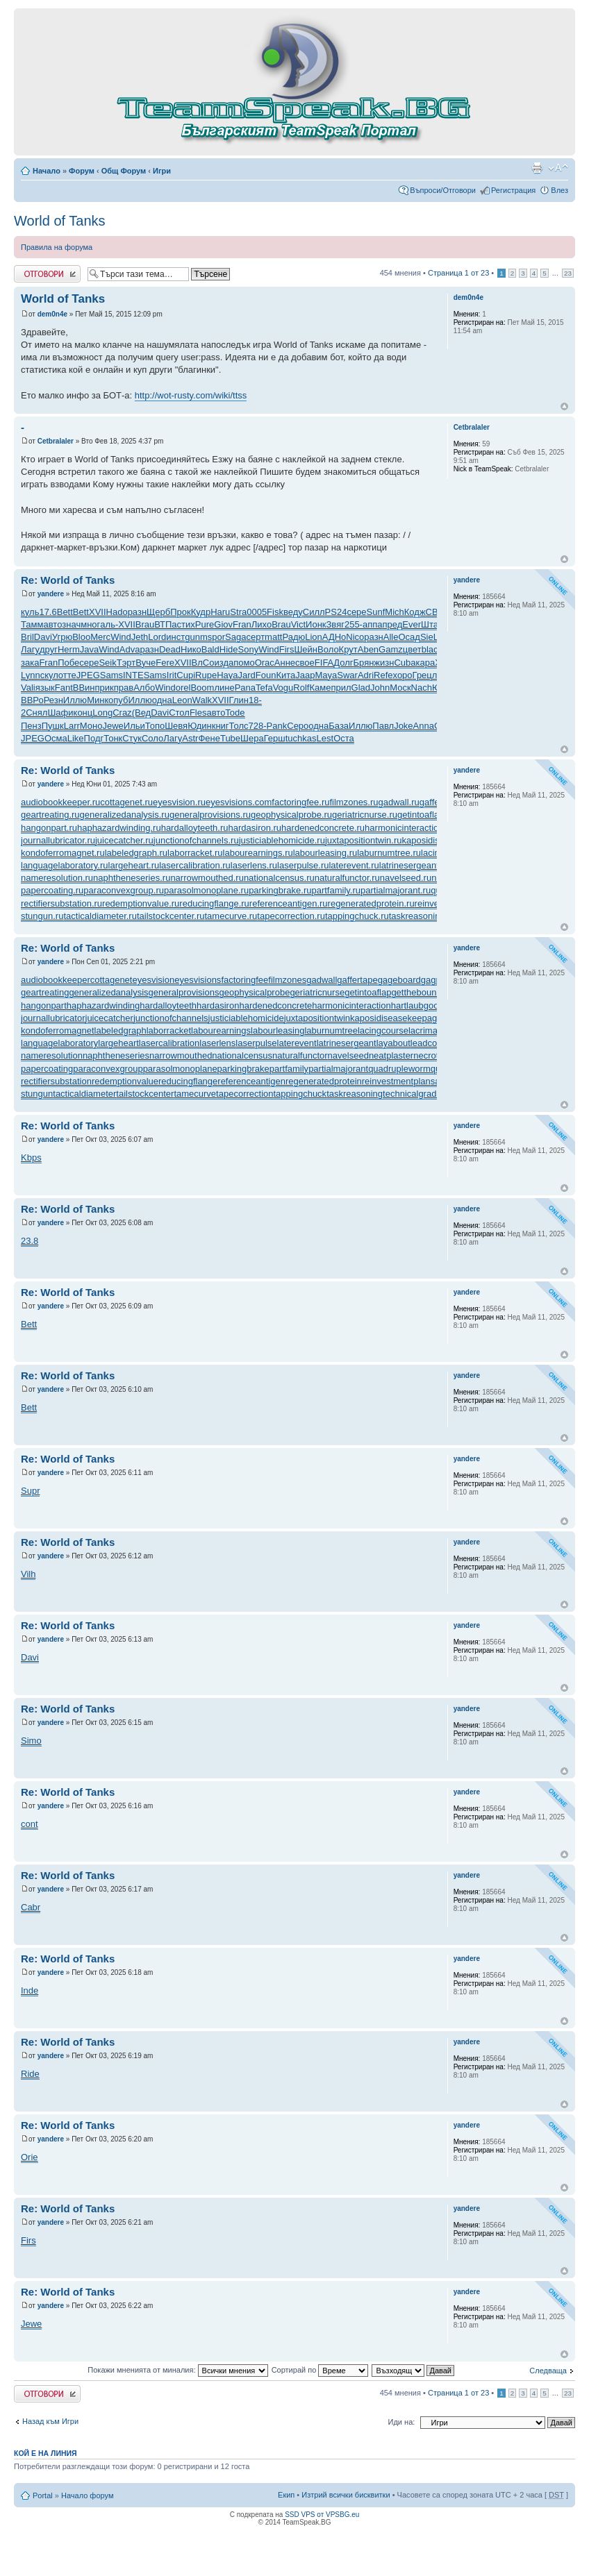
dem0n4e (52, 314)
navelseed (348, 1055)
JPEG (88, 675)
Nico (355, 637)
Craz (122, 712)
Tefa (264, 687)
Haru (220, 612)
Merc (100, 637)
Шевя (176, 726)
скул (49, 675)
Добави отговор (47, 274)
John (380, 687)
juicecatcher (109, 1018)
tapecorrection (244, 1093)
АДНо (334, 637)
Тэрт (126, 662)
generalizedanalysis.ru (124, 814)
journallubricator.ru (58, 840)
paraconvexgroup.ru (123, 890)
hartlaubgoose (419, 1005)
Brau (144, 624)
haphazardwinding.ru (119, 828)
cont (29, 1824)
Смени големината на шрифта (558, 168)
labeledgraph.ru (136, 853)
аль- (109, 624)
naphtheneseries (116, 1055)
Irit (171, 675)
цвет (412, 649)
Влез (559, 190)
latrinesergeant (346, 1043)
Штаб (432, 624)
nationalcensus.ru (279, 878)
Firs (286, 649)
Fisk (275, 612)
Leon (182, 700)
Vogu (283, 687)
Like (75, 738)
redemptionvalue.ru (140, 903)
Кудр (200, 612)
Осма (55, 738)
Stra (238, 612)
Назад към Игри (50, 2421)
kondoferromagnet (57, 1030)
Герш (274, 738)
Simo (31, 1740)
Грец (422, 675)
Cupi (185, 675)
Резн (53, 700)
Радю (293, 637)
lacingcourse (383, 1030)
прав (123, 687)
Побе (68, 662)
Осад (409, 637)
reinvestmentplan (396, 1081)
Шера (252, 738)
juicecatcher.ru (124, 840)
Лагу (30, 649)
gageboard (399, 980)
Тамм (32, 624)
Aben (368, 649)
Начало (46, 171)
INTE (133, 675)
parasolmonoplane (180, 1068)
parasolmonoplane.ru (206, 890)
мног (90, 624)
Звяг (335, 624)
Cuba (404, 662)
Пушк (53, 726)
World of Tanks (60, 220)
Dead (170, 649)
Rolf (301, 687)
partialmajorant (338, 1068)
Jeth (140, 637)
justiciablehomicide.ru (282, 840)
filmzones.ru (353, 802)
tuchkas (301, 738)
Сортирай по (320, 2370)
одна (162, 700)
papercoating (47, 1068)
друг (49, 649)
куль (30, 612)
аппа (373, 624)
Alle (391, 637)
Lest (325, 738)
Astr (190, 738)
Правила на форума (56, 247)
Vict (298, 624)
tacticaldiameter (84, 1093)
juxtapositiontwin (317, 1018)
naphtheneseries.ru (131, 878)
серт (255, 637)
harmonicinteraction (351, 1005)
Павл (383, 726)
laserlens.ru (254, 865)
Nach (421, 687)
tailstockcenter (145, 1093)
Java (89, 649)
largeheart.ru (134, 865)
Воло (328, 649)
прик (104, 687)
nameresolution (52, 1055)
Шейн (305, 649)
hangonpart (44, 1005)
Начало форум (87, 2495)
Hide (228, 649)
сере (356, 612)
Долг (343, 662)
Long (102, 712)
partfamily (288, 1068)
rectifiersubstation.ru (61, 903)
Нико (191, 649)
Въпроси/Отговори (443, 190)
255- (354, 624)
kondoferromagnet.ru (63, 853)
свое (305, 662)
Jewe (112, 726)
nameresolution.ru (57, 878)
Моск (400, 687)
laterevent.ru (354, 865)
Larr (72, 726)
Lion (313, 637)
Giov (223, 624)
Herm (69, 649)
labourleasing (277, 1030)
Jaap (305, 675)
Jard (247, 675)
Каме (320, 687)
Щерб (158, 612)
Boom (202, 687)
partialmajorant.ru (395, 890)
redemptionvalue (125, 1081)
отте (67, 675)
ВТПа (165, 624)
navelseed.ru (405, 878)
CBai (435, 612)
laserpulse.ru (303, 865)
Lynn (30, 675)
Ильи (134, 726)
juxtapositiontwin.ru (363, 840)
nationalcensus (242, 1055)
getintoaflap (368, 992)
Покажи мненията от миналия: (177, 2370)
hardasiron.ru (255, 828)
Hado (117, 612)
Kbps (31, 1157)
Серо (297, 726)
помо (243, 662)
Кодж (415, 612)
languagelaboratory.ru (64, 865)
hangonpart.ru (49, 828)
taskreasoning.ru (422, 916)
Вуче (145, 662)
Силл (314, 612)
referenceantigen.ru (288, 903)
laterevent (297, 1043)
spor (216, 637)
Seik (107, 662)
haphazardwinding (103, 1005)
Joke (403, 726)
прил (341, 687)
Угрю (62, 637)
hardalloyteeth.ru (195, 828)
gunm (196, 637)
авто (52, 624)
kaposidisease (378, 1018)
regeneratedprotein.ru (371, 903)
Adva (129, 649)
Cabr (30, 1907)
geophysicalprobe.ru (291, 814)
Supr (30, 1490)
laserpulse (255, 1043)
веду (293, 612)
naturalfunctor (300, 1055)
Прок (180, 612)
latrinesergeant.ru (414, 865)
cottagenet (111, 980)
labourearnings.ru (258, 853)
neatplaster (391, 1055)
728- (258, 726)
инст (175, 637)
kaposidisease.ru (435, 840)
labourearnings (221, 1030)
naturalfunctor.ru (347, 878)
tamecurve (195, 1093)
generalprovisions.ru (210, 814)
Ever (411, 624)
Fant (64, 687)
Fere (165, 662)
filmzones (287, 980)
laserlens (217, 1043)
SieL (429, 637)
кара (425, 662)
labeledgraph (120, 1030)
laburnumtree (331, 1030)
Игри (162, 171)
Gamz (391, 649)
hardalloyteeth (168, 1005)
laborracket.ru (194, 853)
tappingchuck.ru (357, 916)
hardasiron (218, 1005)
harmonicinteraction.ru (409, 828)
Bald (210, 649)
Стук (132, 738)
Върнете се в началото (564, 406)
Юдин (200, 726)
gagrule (436, 980)
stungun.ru (42, 916)
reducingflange (187, 1081)
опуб (118, 700)
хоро (403, 675)
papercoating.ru (52, 890)
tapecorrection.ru (291, 916)
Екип (286, 2495)
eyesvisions (197, 980)
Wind (120, 637)
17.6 (47, 612)
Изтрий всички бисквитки (345, 2495)
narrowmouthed (180, 1055)
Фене (209, 738)
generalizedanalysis (108, 992)
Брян (364, 662)
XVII (97, 612)
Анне (284, 662)
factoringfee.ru (300, 802)
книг (220, 726)
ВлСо (203, 662)
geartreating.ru (50, 814)
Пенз (31, 726)
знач (71, 624)
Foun (266, 675)
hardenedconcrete (275, 1005)
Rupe (206, 675)
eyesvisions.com (239, 802)
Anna (423, 726)
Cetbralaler (56, 441)
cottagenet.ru (126, 802)
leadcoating (433, 1043)
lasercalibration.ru (195, 865)
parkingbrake (243, 1068)
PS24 (336, 612)
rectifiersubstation (56, 1081)
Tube (230, 738)
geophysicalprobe (254, 992)
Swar (347, 675)
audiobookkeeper (55, 980)
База (339, 726)
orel (183, 687)
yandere (51, 594)
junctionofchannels (170, 1018)
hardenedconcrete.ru (323, 828)
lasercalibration (169, 1043)
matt (273, 637)
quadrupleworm (399, 1068)
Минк (97, 700)
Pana (245, 687)
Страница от (458, 273)
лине (224, 687)
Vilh (28, 1574)
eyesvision (153, 980)
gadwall (321, 980)
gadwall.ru (399, 802)
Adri (366, 675)
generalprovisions (184, 992)
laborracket (169, 1030)
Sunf (376, 612)
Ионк (316, 624)
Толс (239, 726)
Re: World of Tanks (68, 580)
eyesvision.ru (179, 802)
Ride (30, 2074)
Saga (235, 637)
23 (568, 273)
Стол (179, 712)
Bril (27, 637)
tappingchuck (300, 1093)
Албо (144, 687)
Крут (348, 649)
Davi (43, 637)
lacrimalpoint (433, 1030)
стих (186, 624)
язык (45, 687)
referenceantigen (251, 1081)
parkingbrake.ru (280, 890)
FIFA (324, 662)
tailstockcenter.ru (171, 916)
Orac (264, 662)
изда (223, 662)
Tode (234, 712)
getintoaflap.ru (425, 814)
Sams (111, 675)
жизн (384, 662)
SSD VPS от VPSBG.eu (322, 2514)
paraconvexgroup (107, 1068)
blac (430, 649)
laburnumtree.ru (389, 853)
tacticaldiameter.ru (100, 916)
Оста (343, 738)
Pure (204, 624)
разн (137, 612)
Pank (277, 726)
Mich (394, 612)
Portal (43, 2495)
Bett (65, 612)
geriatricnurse (317, 992)
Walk (202, 700)
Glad (360, 687)
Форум (81, 171)
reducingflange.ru (214, 903)
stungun (37, 1093)
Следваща (548, 2370)
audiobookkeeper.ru (60, 802)
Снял (36, 712)
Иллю (75, 700)
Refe (383, 675)
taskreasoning (354, 1093)
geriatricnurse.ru (364, 814)
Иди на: (401, 2422)
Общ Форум (123, 171)
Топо (155, 726)
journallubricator (53, 1018)
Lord (157, 637)
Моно (91, 726)
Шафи (60, 712)
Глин (239, 700)
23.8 (29, 1241)
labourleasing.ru (325, 853)
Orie (29, 2157)
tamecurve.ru (230, 916)
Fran (242, 624)
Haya (227, 675)
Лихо (261, 624)
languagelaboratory (59, 1043)
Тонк (112, 738)
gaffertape (357, 980)
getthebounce (418, 992)
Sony (248, 649)
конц (83, 712)
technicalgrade (412, 1093)
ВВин (84, 687)
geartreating (45, 992)
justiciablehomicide (246, 1018)
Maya (326, 675)
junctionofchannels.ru (196, 840)
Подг (94, 738)
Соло (152, 738)
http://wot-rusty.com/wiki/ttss (191, 395)
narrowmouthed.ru (207, 878)
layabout (393, 1043)
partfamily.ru (335, 890)
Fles (198, 712)
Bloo (81, 637)
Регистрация (513, 190)
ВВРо (32, 700)
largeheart (118, 1043)
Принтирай (537, 168)
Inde (29, 1990)
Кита (285, 675)
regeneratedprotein (323, 1081)
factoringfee (244, 980)
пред (393, 624)
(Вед (141, 712)
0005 (257, 612)
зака (30, 662)
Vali (28, 687)
